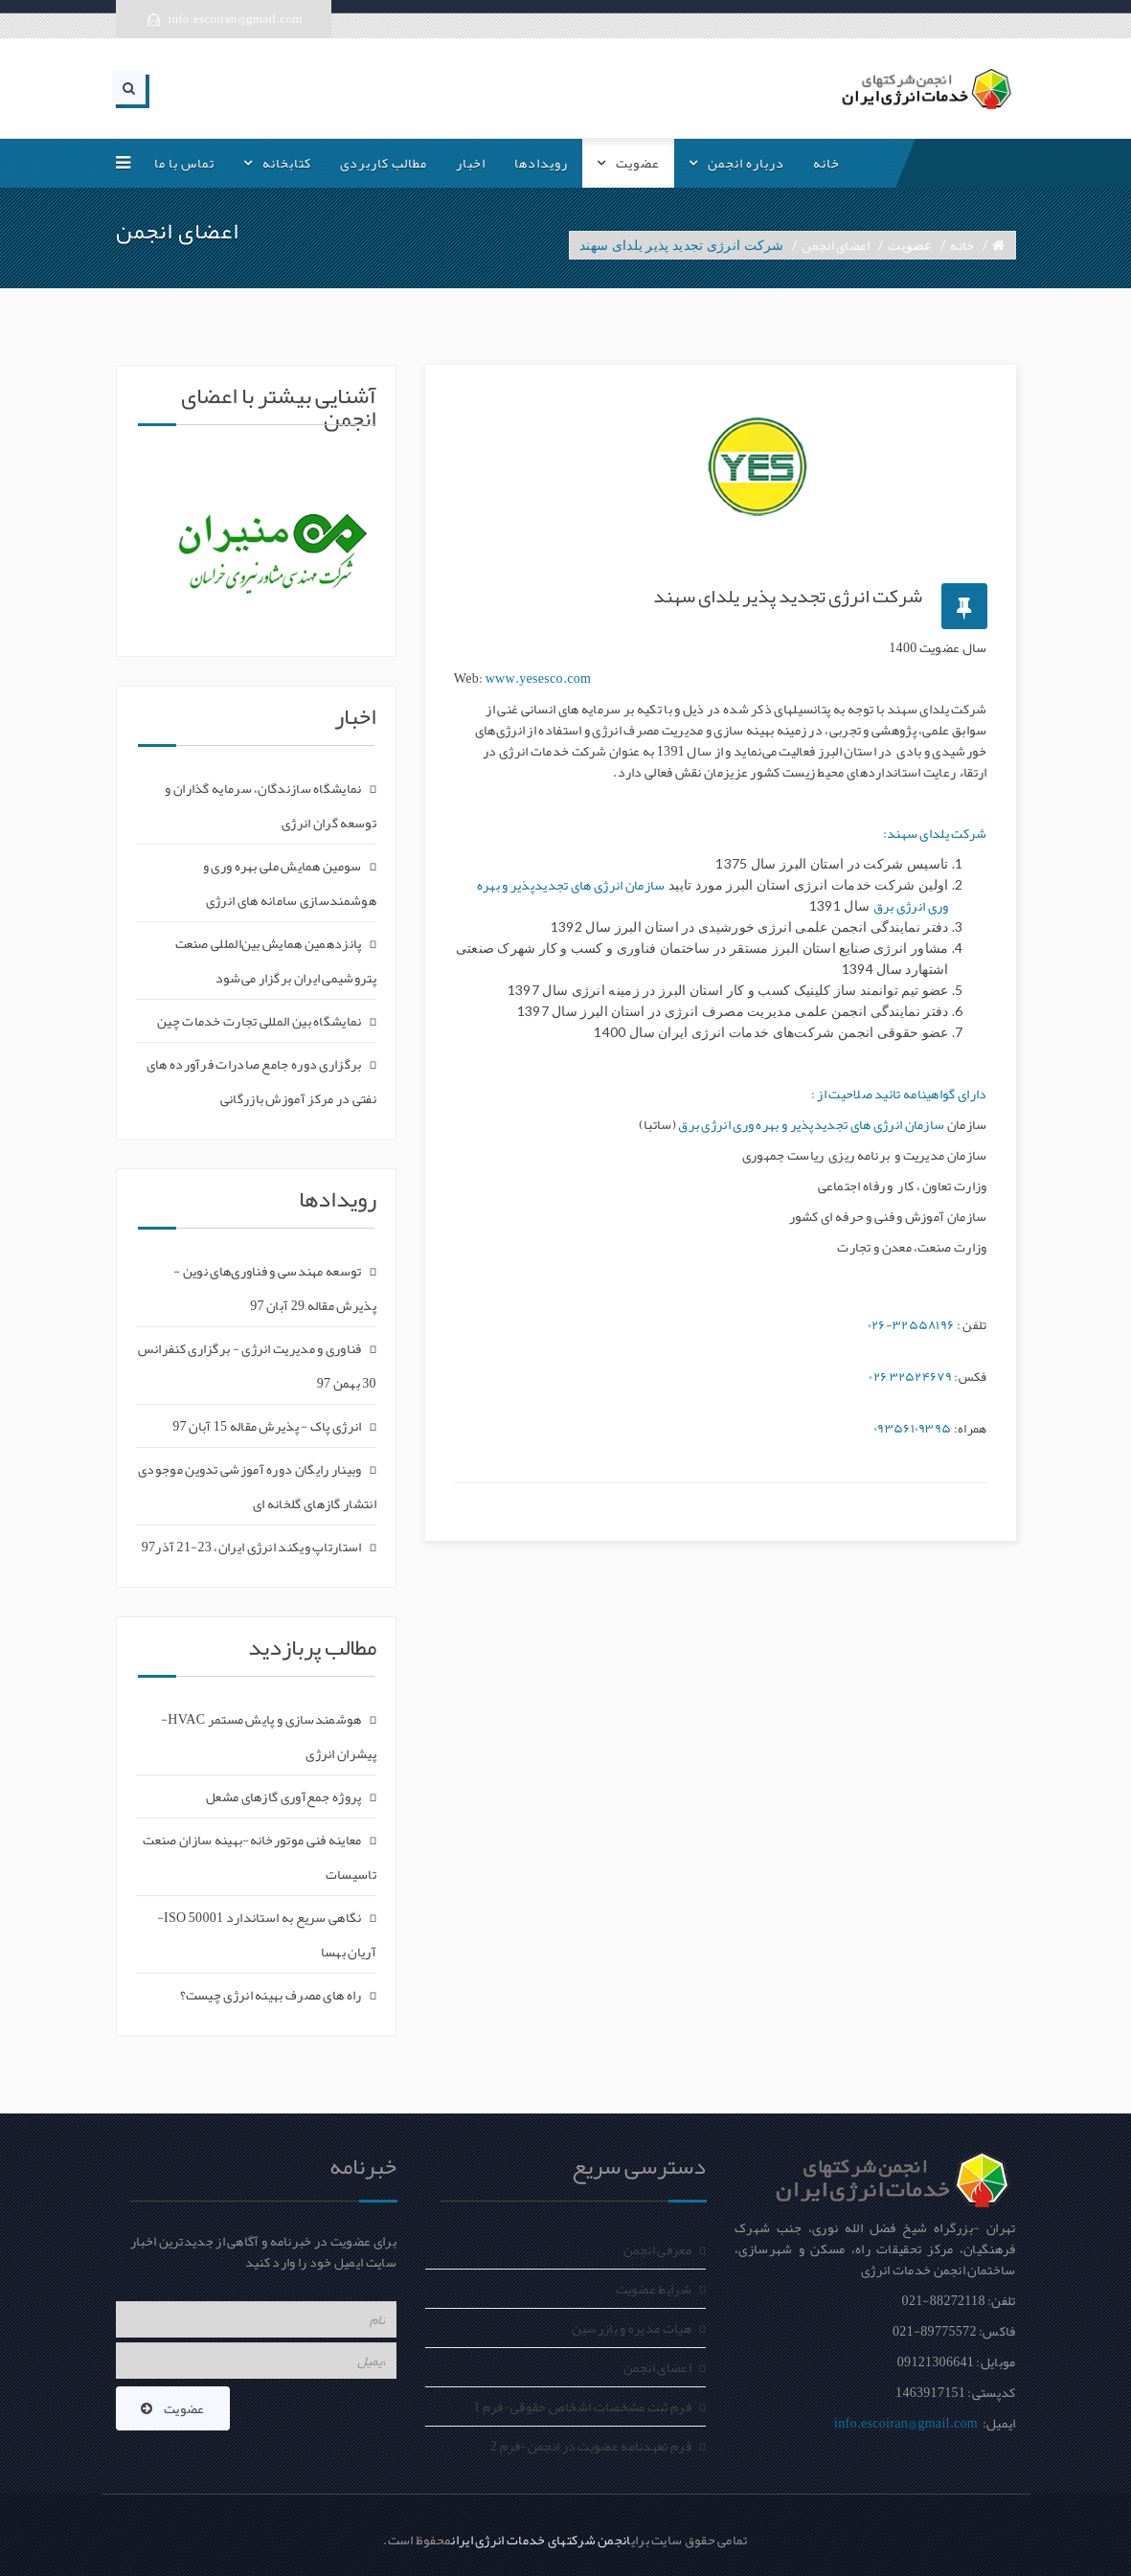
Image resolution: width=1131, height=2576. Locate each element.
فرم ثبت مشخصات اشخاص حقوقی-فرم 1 (582, 2406)
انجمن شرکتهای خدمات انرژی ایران (540, 2539)
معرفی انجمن (657, 2249)
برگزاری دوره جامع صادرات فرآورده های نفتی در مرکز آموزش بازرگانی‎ (261, 1081)
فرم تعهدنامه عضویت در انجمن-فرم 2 (590, 2445)
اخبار (471, 162)
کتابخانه (286, 162)
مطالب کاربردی (383, 162)
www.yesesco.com (537, 678)
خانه (826, 162)
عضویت (638, 162)
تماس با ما (184, 162)
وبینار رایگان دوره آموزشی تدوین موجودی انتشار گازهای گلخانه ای (257, 1486)
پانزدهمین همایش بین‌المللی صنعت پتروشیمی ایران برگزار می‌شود (275, 960)
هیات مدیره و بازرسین (631, 2328)
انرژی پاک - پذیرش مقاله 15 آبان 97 (266, 1425)
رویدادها (541, 162)
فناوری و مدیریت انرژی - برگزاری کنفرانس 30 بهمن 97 (257, 1365)
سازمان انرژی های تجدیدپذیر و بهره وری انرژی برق (811, 1124)
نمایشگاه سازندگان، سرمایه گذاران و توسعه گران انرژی (270, 805)
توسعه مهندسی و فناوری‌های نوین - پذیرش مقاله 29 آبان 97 (274, 1288)
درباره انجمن (746, 162)
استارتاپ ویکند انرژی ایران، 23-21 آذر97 (252, 1546)
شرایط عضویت (653, 2288)
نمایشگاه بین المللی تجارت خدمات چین (259, 1020)
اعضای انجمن (836, 245)
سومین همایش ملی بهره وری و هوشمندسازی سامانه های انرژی (289, 883)
